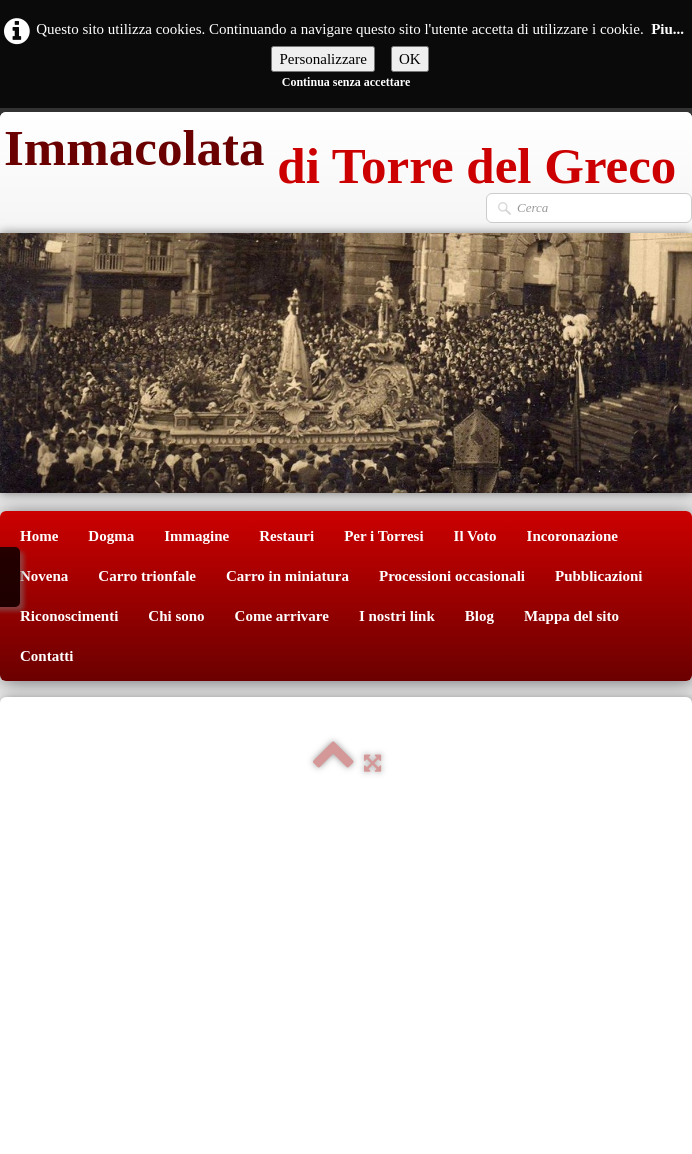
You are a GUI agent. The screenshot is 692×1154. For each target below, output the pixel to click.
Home (39, 536)
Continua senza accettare (346, 82)
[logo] (338, 152)
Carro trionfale (147, 576)
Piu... (667, 29)
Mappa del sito (571, 616)
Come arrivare (282, 616)
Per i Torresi (383, 536)
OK (410, 59)
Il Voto (475, 536)
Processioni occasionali (452, 576)
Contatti (46, 656)
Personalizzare (322, 59)
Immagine (196, 536)
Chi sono (176, 616)
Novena (44, 576)
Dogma (111, 536)
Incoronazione (572, 536)
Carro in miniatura (287, 576)
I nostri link (397, 616)
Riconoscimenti (69, 616)
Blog (479, 616)
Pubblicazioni (599, 576)
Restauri (286, 536)
